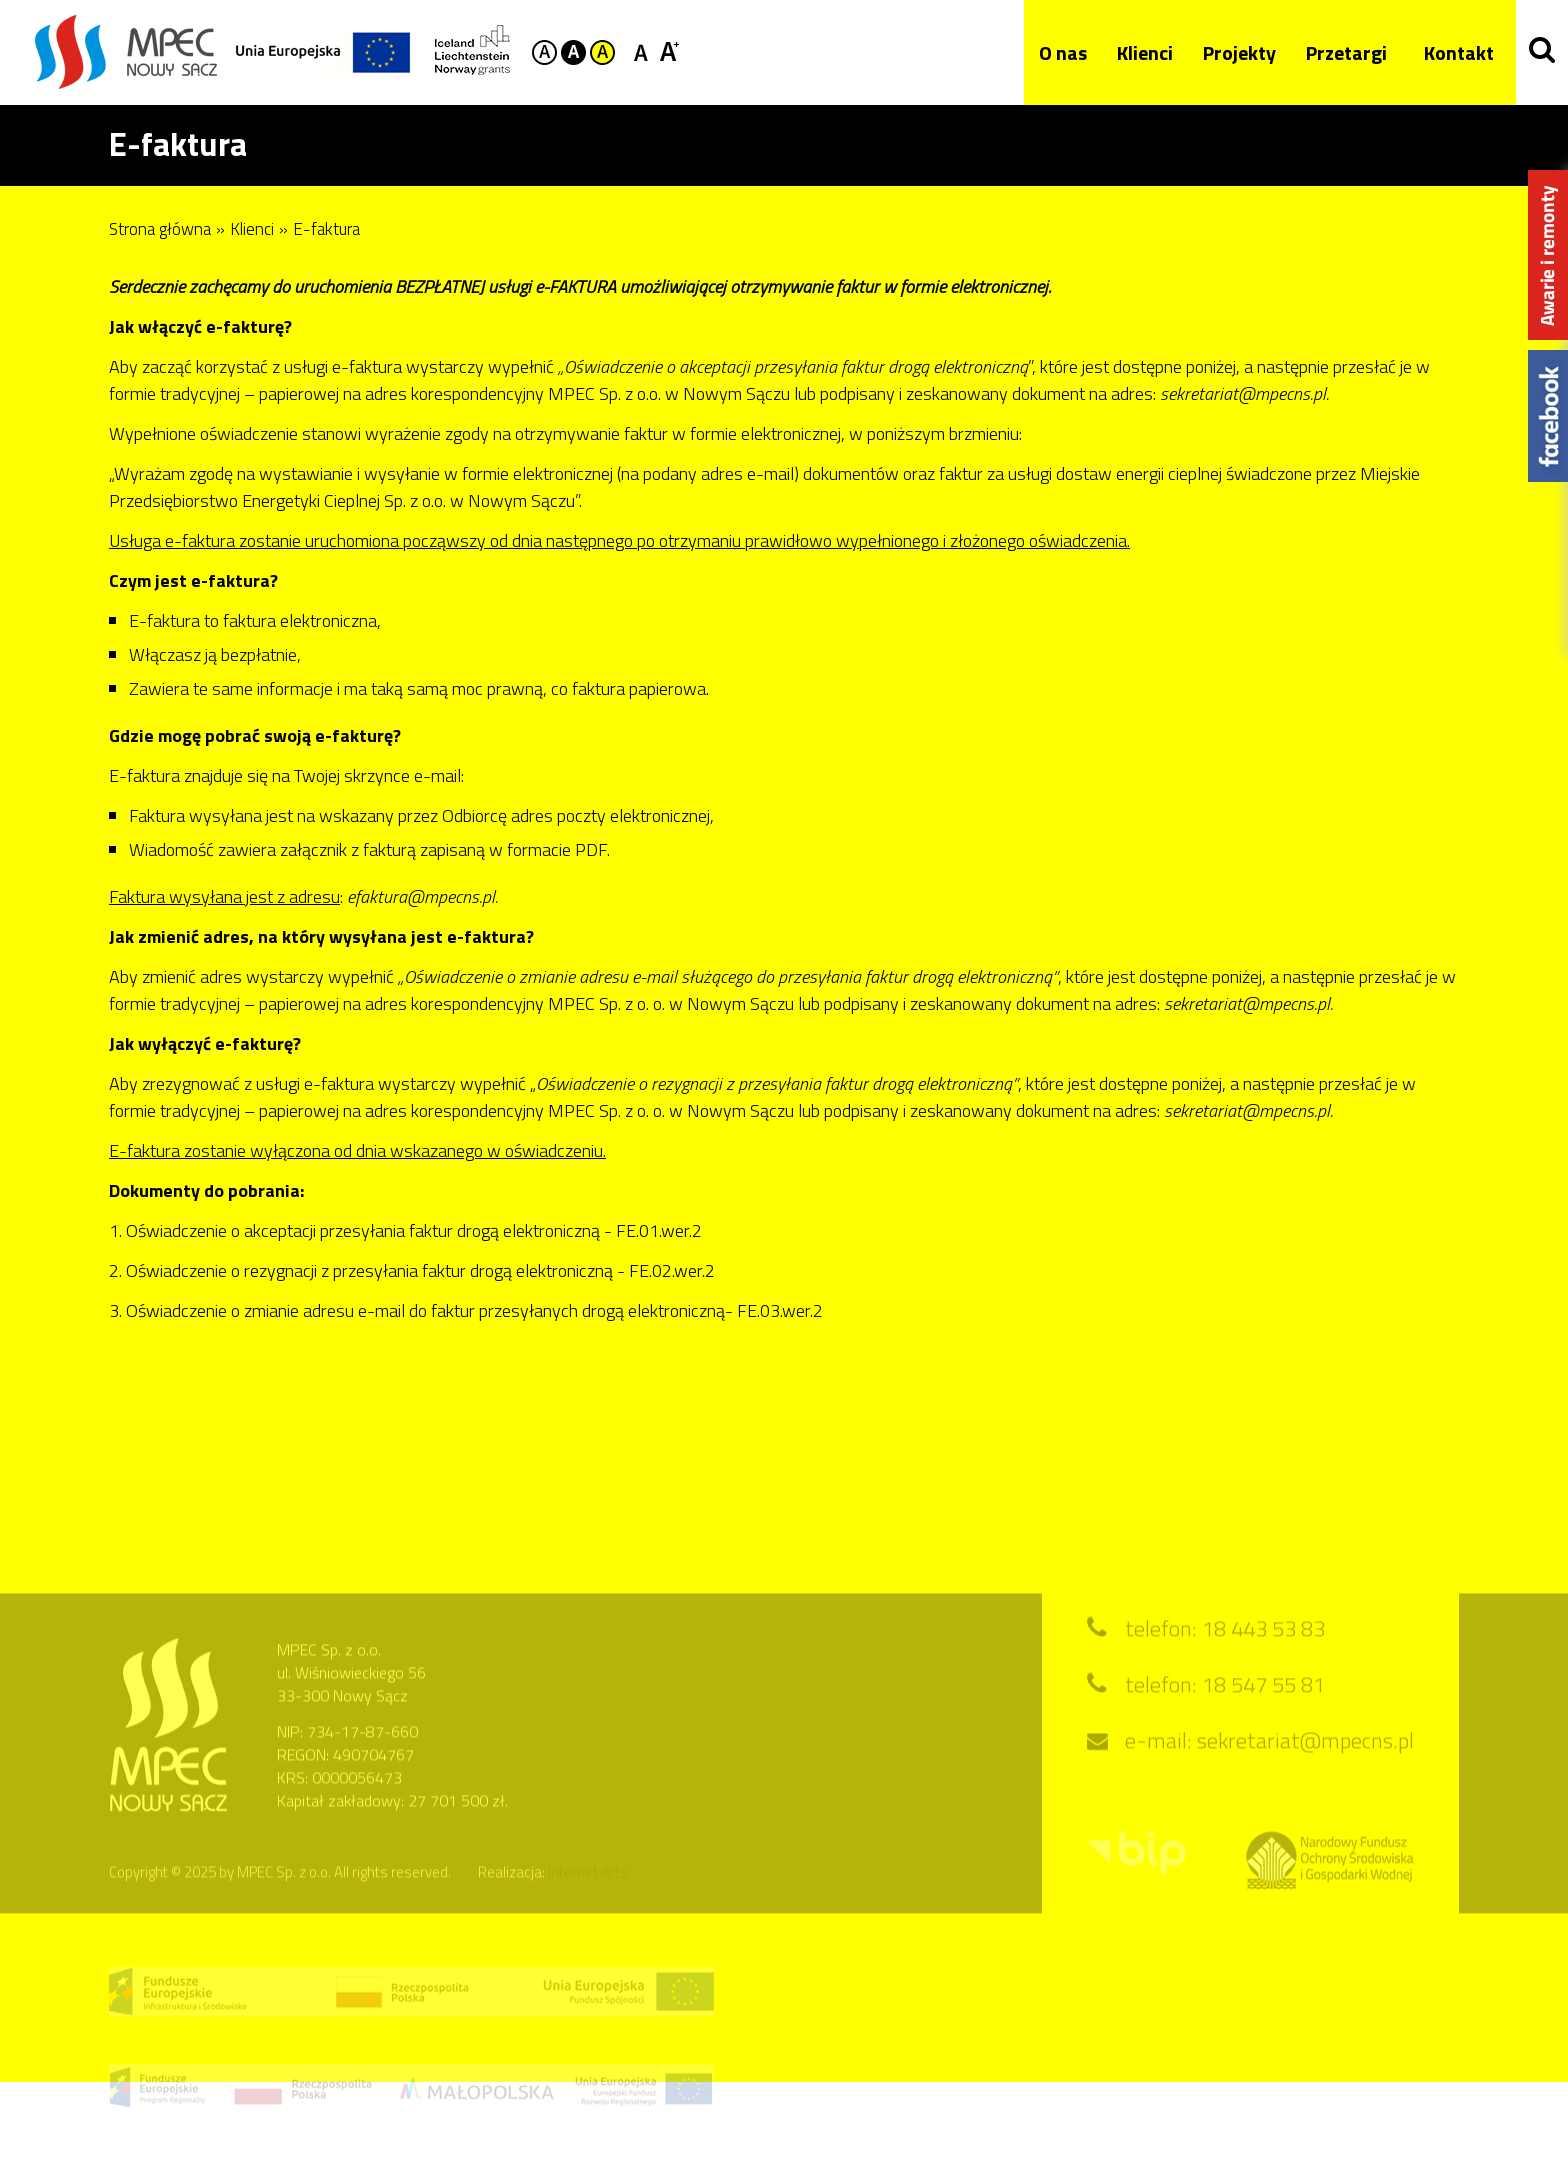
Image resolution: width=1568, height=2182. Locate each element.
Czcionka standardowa (644, 50)
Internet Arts (588, 1890)
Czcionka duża (669, 50)
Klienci (1138, 52)
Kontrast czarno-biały (573, 52)
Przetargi (1339, 52)
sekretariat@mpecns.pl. (1248, 1003)
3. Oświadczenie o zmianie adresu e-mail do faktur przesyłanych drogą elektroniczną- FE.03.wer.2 (466, 1310)
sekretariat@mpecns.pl (1305, 1759)
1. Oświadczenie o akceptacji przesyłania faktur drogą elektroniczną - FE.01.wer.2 (405, 1230)
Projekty (1232, 52)
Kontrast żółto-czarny (602, 52)
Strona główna (160, 229)
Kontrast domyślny (544, 52)
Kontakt (1452, 52)
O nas (1056, 52)
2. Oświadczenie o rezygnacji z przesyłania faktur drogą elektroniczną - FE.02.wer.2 (412, 1270)
